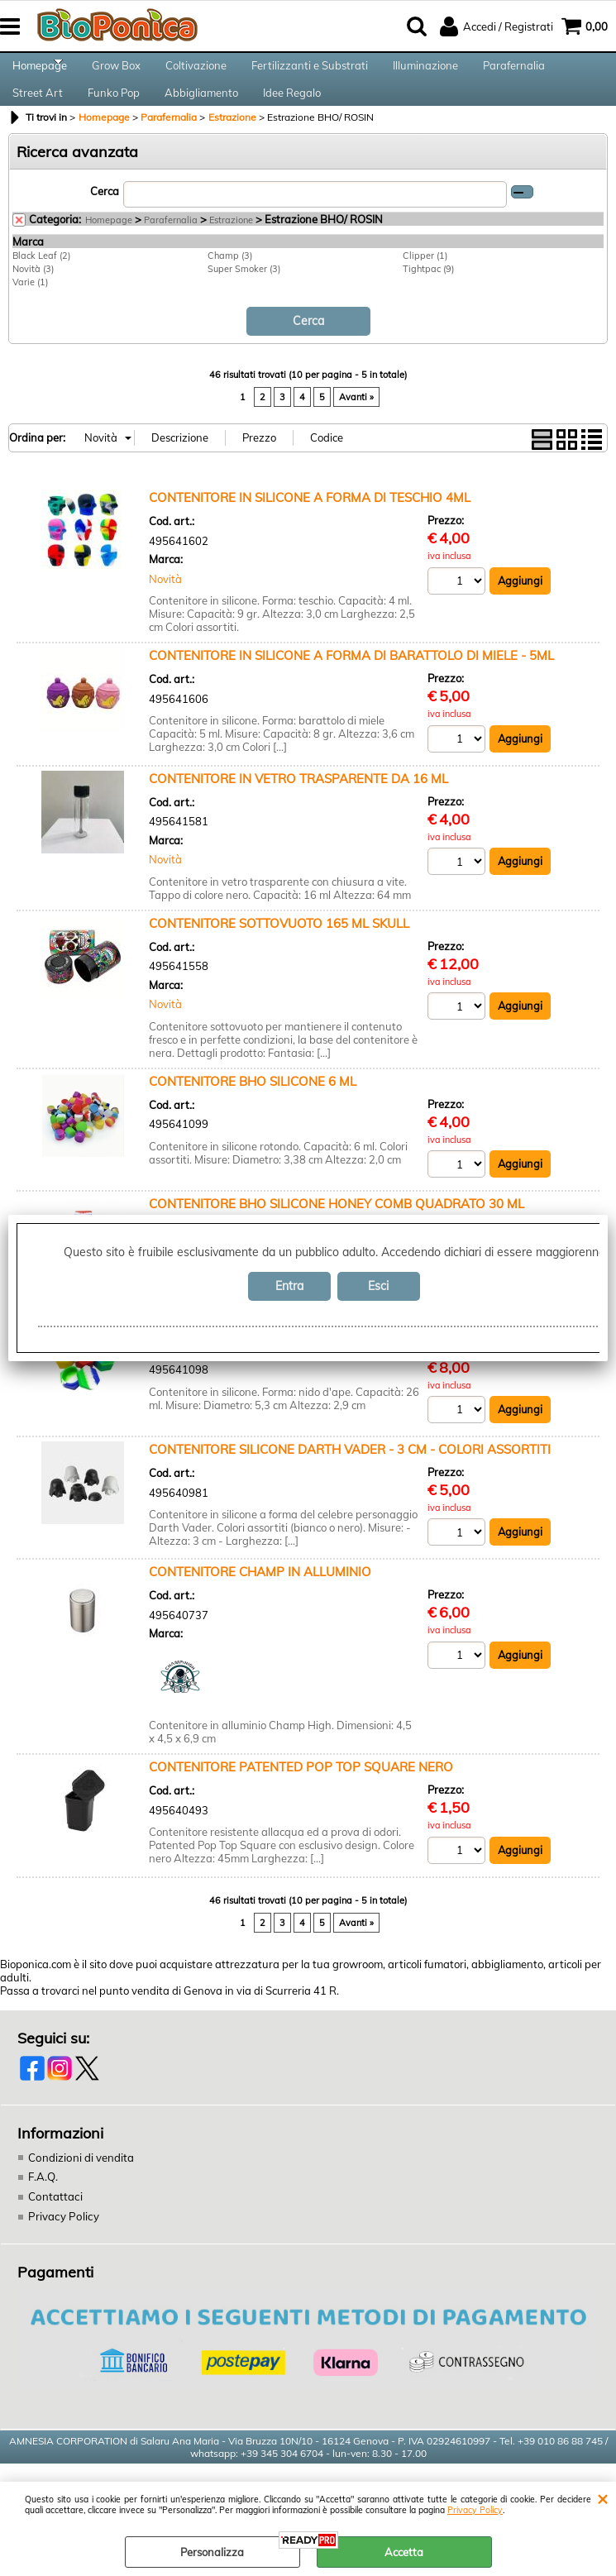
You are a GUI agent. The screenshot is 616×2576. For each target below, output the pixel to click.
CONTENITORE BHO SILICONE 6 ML (252, 1108)
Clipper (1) (425, 283)
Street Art (37, 114)
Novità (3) (33, 297)
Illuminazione (425, 72)
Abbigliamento (201, 114)
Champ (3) (230, 283)
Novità (165, 606)
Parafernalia (514, 72)
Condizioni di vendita (80, 2185)
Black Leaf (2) (41, 283)
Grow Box (116, 72)
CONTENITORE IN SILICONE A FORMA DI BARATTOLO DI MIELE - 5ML (351, 683)
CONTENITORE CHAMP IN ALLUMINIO (260, 1600)
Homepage (39, 72)
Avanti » (356, 424)
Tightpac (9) (428, 297)
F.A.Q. (43, 2205)
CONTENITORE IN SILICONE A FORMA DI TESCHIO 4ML (309, 525)
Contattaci (54, 2224)
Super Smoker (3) (244, 297)
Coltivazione (196, 72)
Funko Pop (114, 114)
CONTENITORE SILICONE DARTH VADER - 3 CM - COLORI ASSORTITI (350, 1477)
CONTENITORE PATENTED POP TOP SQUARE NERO (301, 1796)
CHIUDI (602, 2498)
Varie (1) (30, 310)
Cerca (104, 220)
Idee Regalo (292, 114)
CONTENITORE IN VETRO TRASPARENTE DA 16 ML (298, 806)
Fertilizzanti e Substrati (309, 72)
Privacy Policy (475, 2510)
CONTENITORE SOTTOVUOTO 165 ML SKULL (279, 950)
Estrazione (231, 248)
